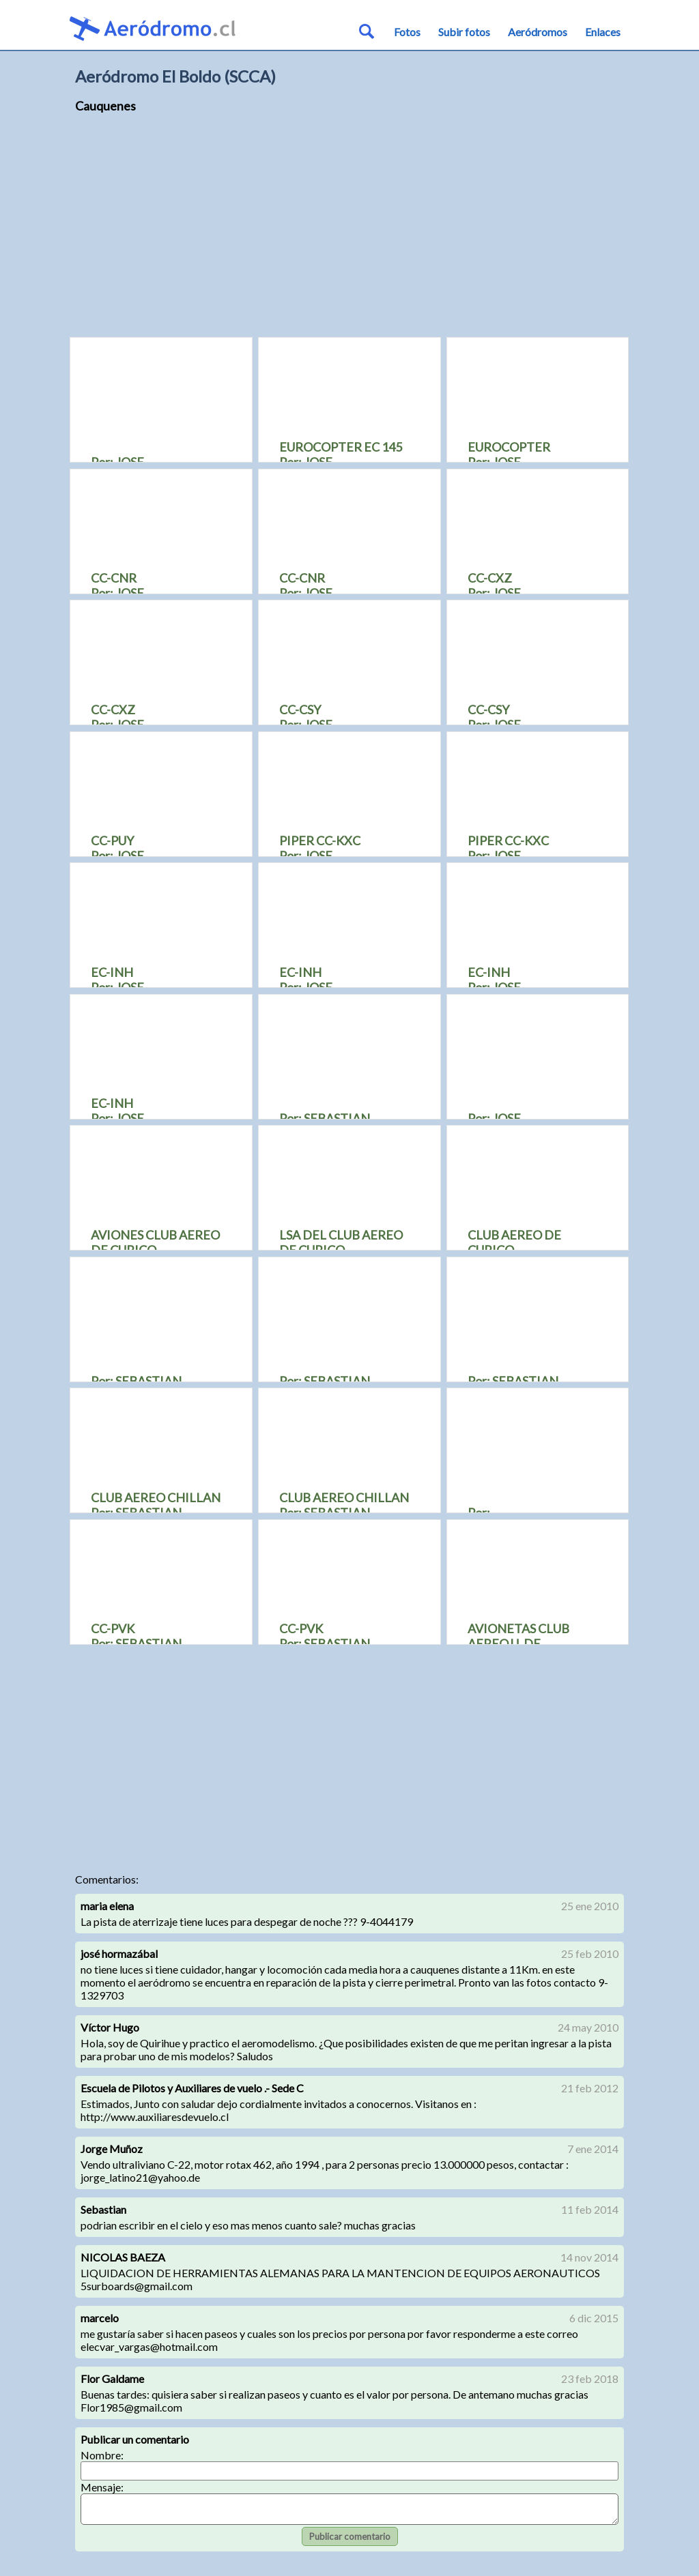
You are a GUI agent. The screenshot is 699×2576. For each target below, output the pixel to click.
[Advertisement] (349, 231)
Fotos (407, 31)
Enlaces (602, 31)
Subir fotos (464, 31)
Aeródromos (537, 31)
